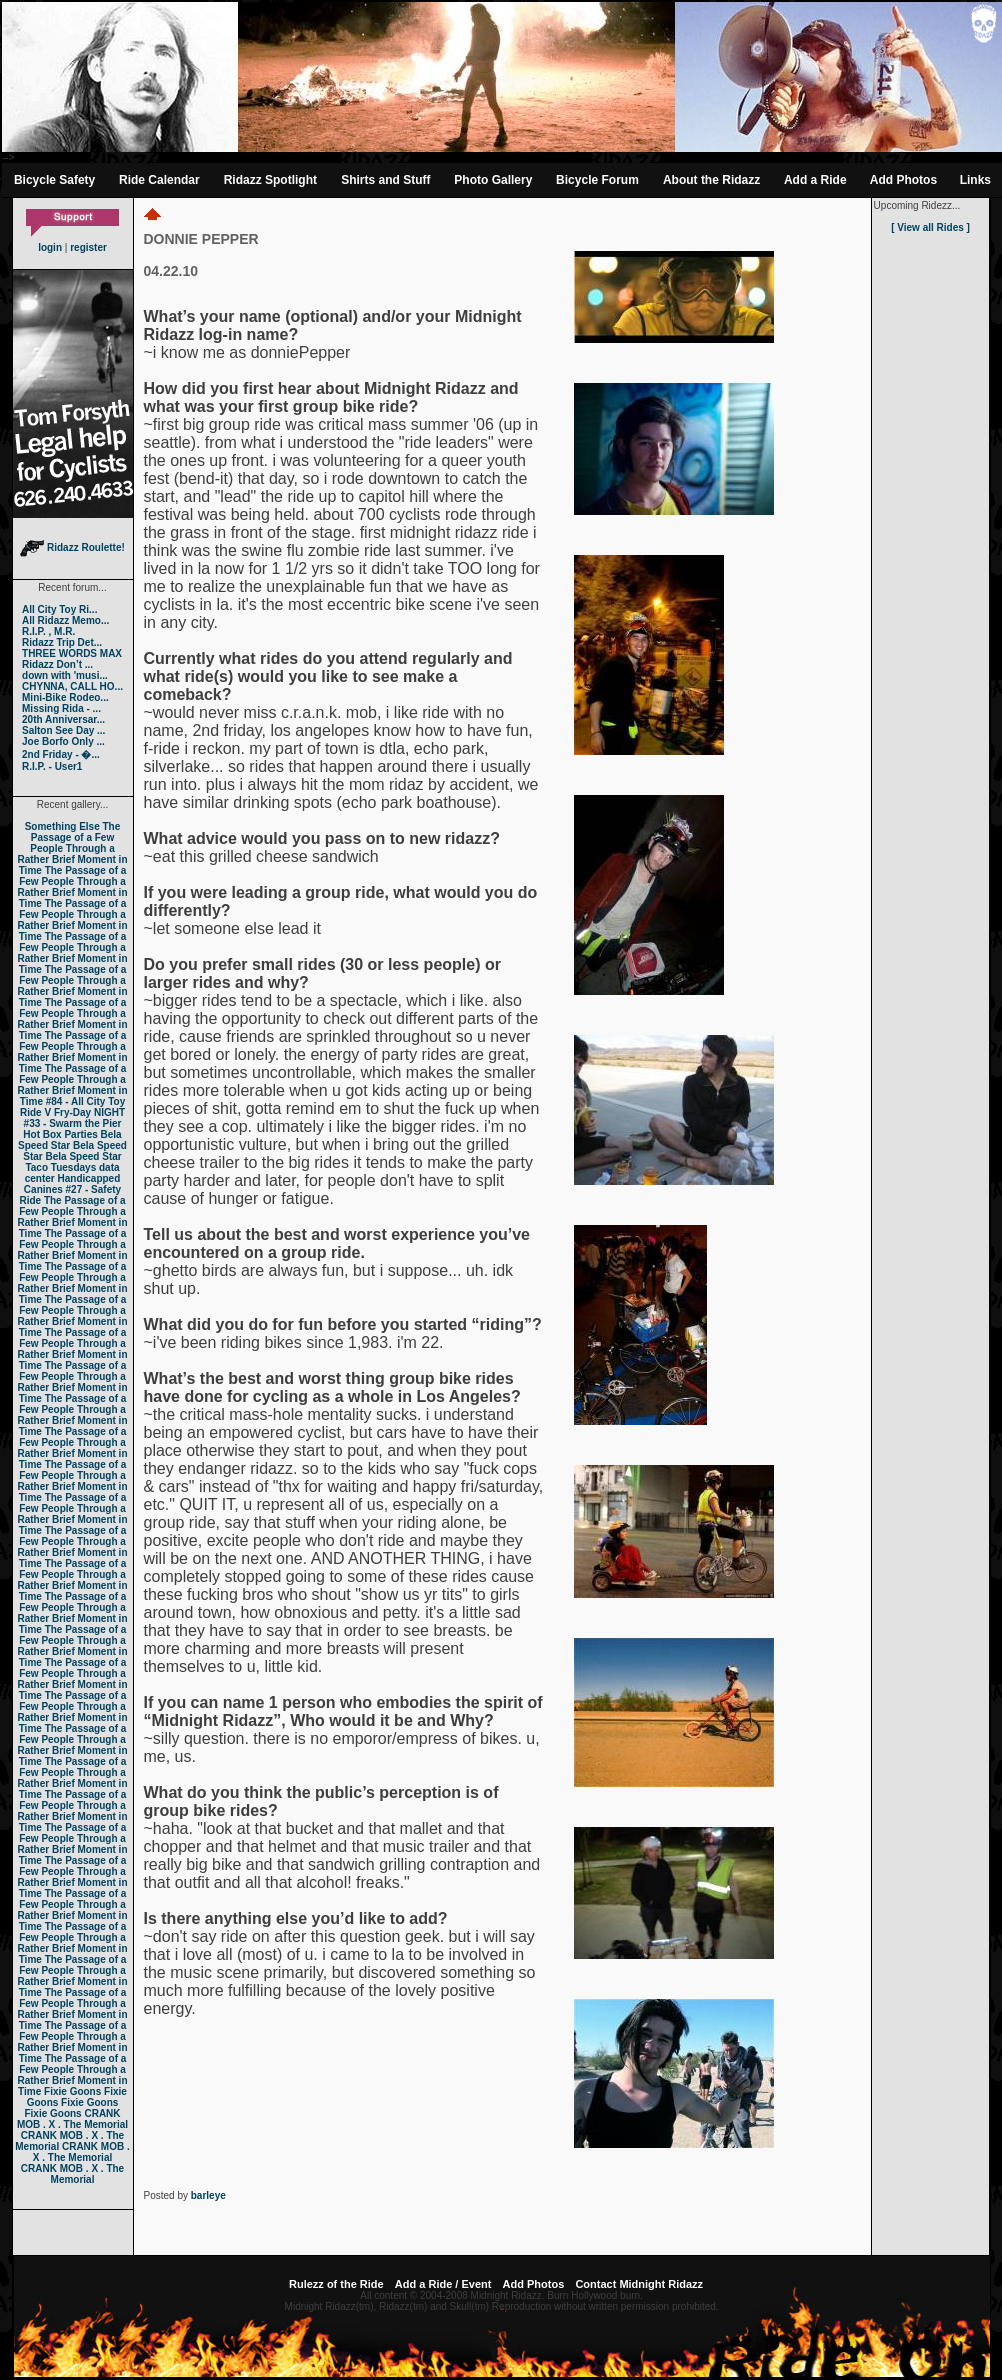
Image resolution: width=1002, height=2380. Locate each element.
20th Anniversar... (63, 719)
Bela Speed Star (70, 1140)
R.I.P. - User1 (52, 766)
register (88, 247)
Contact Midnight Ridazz (639, 2284)
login (50, 247)
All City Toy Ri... (59, 609)
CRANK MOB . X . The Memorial (72, 2119)
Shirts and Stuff (385, 180)
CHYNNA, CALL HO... (72, 686)
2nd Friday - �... (61, 754)
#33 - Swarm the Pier (73, 1123)
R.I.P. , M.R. (48, 631)
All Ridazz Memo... (65, 620)
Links (975, 180)
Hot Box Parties (60, 1134)
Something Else (62, 826)
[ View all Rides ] (930, 227)
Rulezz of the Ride (336, 2284)
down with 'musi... (65, 675)
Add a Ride (815, 180)
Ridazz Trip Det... (62, 642)
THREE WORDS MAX (72, 653)
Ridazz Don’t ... (57, 664)
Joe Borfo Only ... (63, 741)
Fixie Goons (72, 2091)
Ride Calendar (159, 180)
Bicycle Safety (54, 180)
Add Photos (903, 180)
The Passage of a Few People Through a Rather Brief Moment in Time (72, 848)
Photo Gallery (493, 180)
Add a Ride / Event (443, 2284)
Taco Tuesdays (60, 1167)
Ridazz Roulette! (72, 547)
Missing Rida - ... (61, 708)
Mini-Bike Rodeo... (65, 697)
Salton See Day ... (63, 730)
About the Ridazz (711, 180)
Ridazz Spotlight (270, 180)
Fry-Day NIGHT (89, 1112)
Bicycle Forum (597, 180)
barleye (208, 2195)
